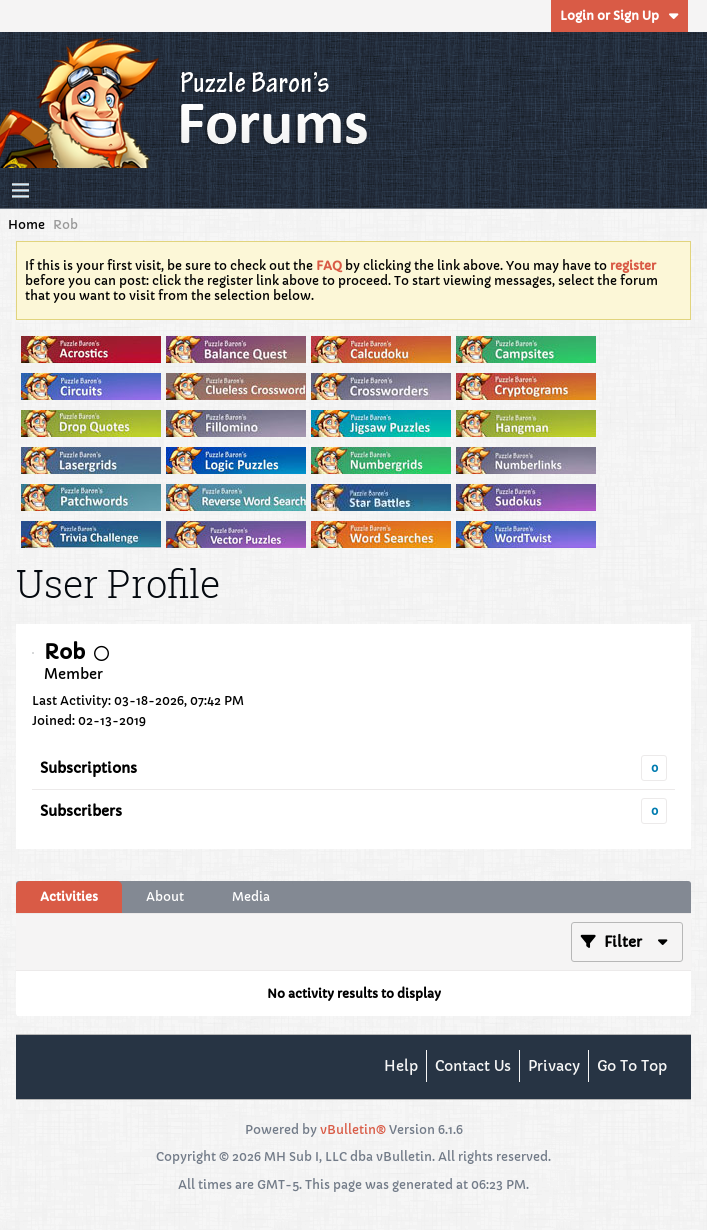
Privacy (554, 1066)
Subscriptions (88, 768)
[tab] (69, 897)
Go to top (632, 1066)
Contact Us (473, 1066)
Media (251, 896)
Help (401, 1066)
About (165, 896)
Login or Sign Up (619, 15)
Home (26, 224)
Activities (69, 896)
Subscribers (81, 811)
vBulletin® (353, 1129)
